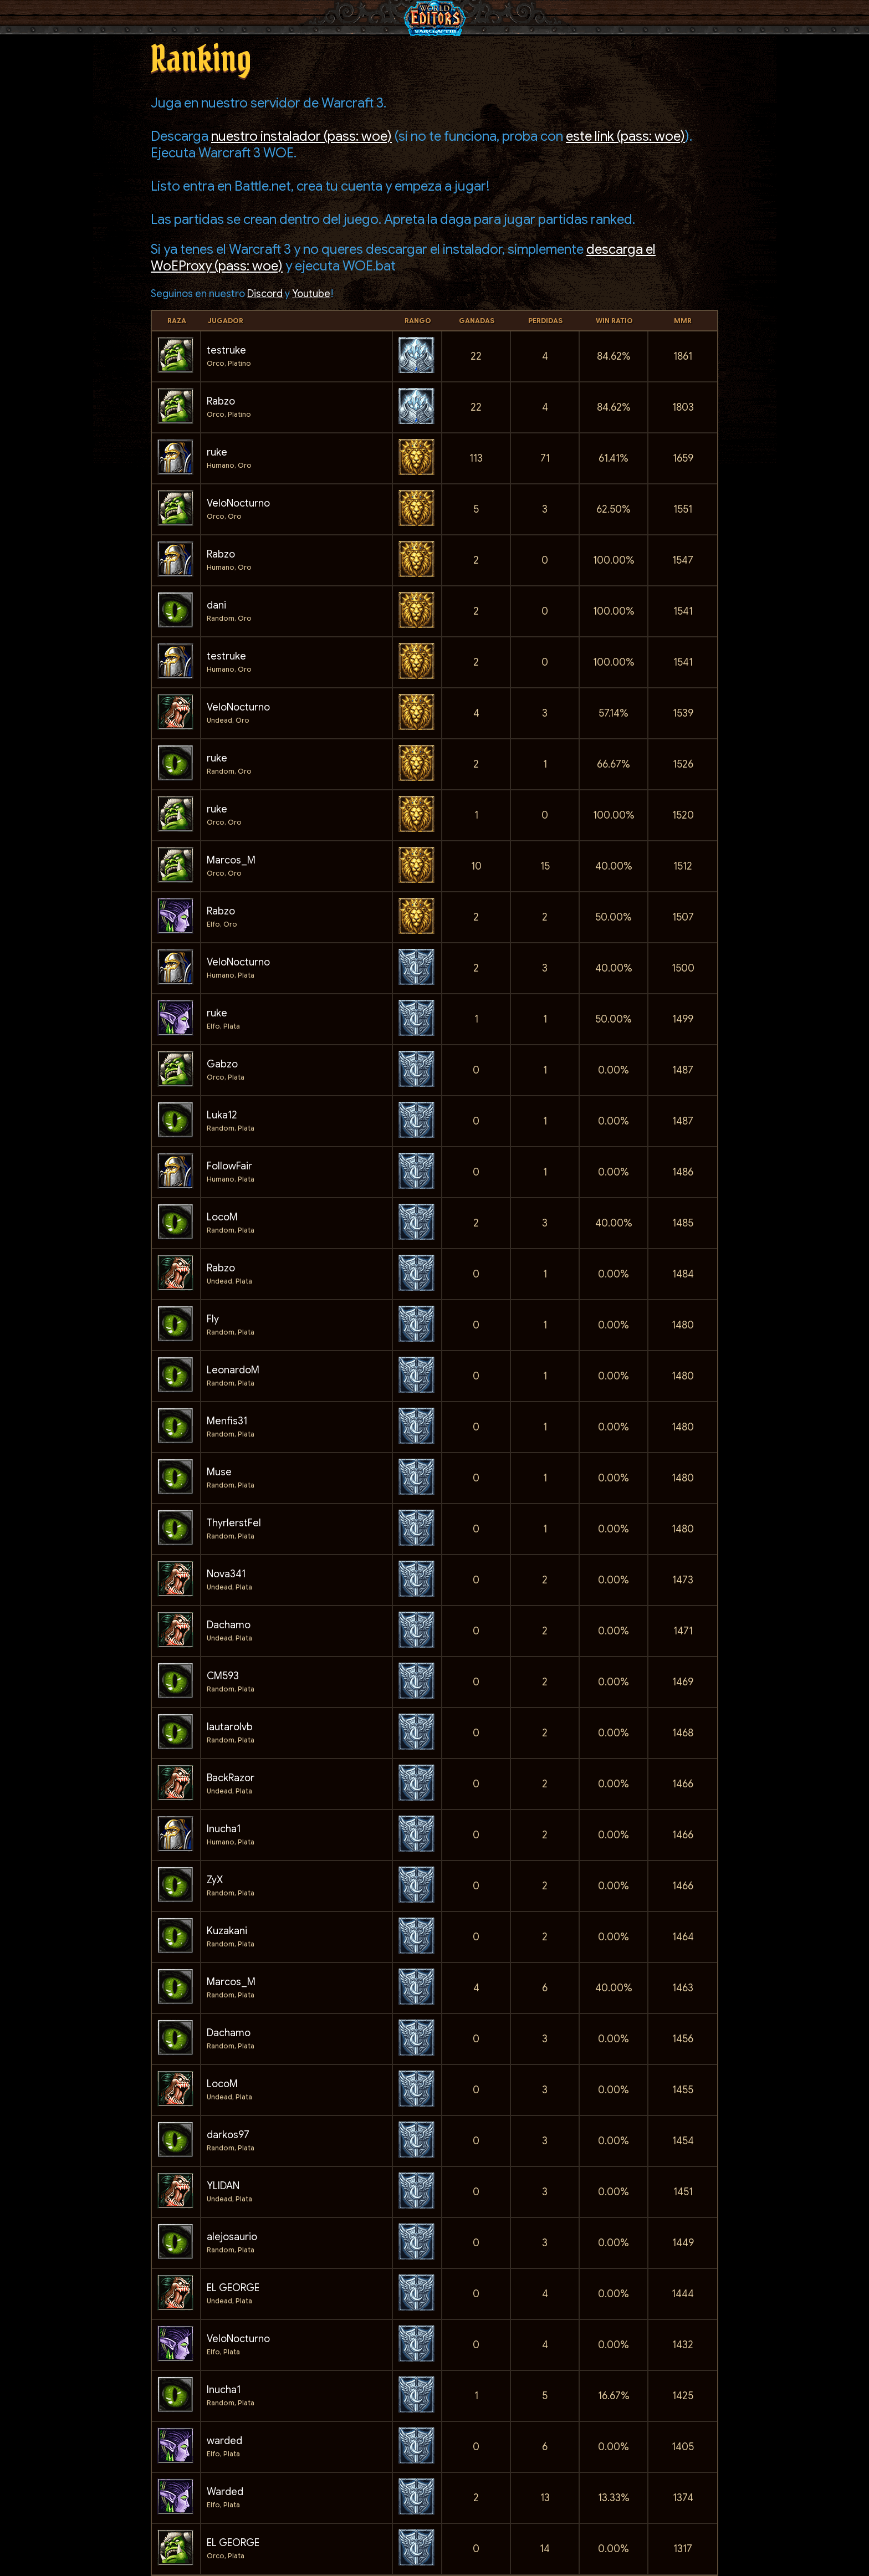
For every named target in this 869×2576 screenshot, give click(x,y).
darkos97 (228, 2135)
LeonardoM (233, 1370)
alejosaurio (232, 2237)
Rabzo (221, 401)
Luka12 (222, 1115)
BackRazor (230, 1778)
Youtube (311, 294)
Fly (213, 1319)
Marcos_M (231, 860)
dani (216, 605)
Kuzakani (227, 1931)
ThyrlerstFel (234, 1523)
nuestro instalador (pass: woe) (301, 136)
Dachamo (229, 1625)
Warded (225, 2492)
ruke (217, 452)
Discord (265, 294)
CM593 (223, 1676)
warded (224, 2441)
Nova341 (226, 1574)
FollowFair (229, 1166)
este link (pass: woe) (625, 136)
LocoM (222, 1217)
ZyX (215, 1880)
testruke (226, 350)
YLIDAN (223, 2186)
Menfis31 (227, 1421)
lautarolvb (230, 1727)
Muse (219, 1472)
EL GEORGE (233, 2288)
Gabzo (222, 1064)
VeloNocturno (238, 503)
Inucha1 (224, 1829)
